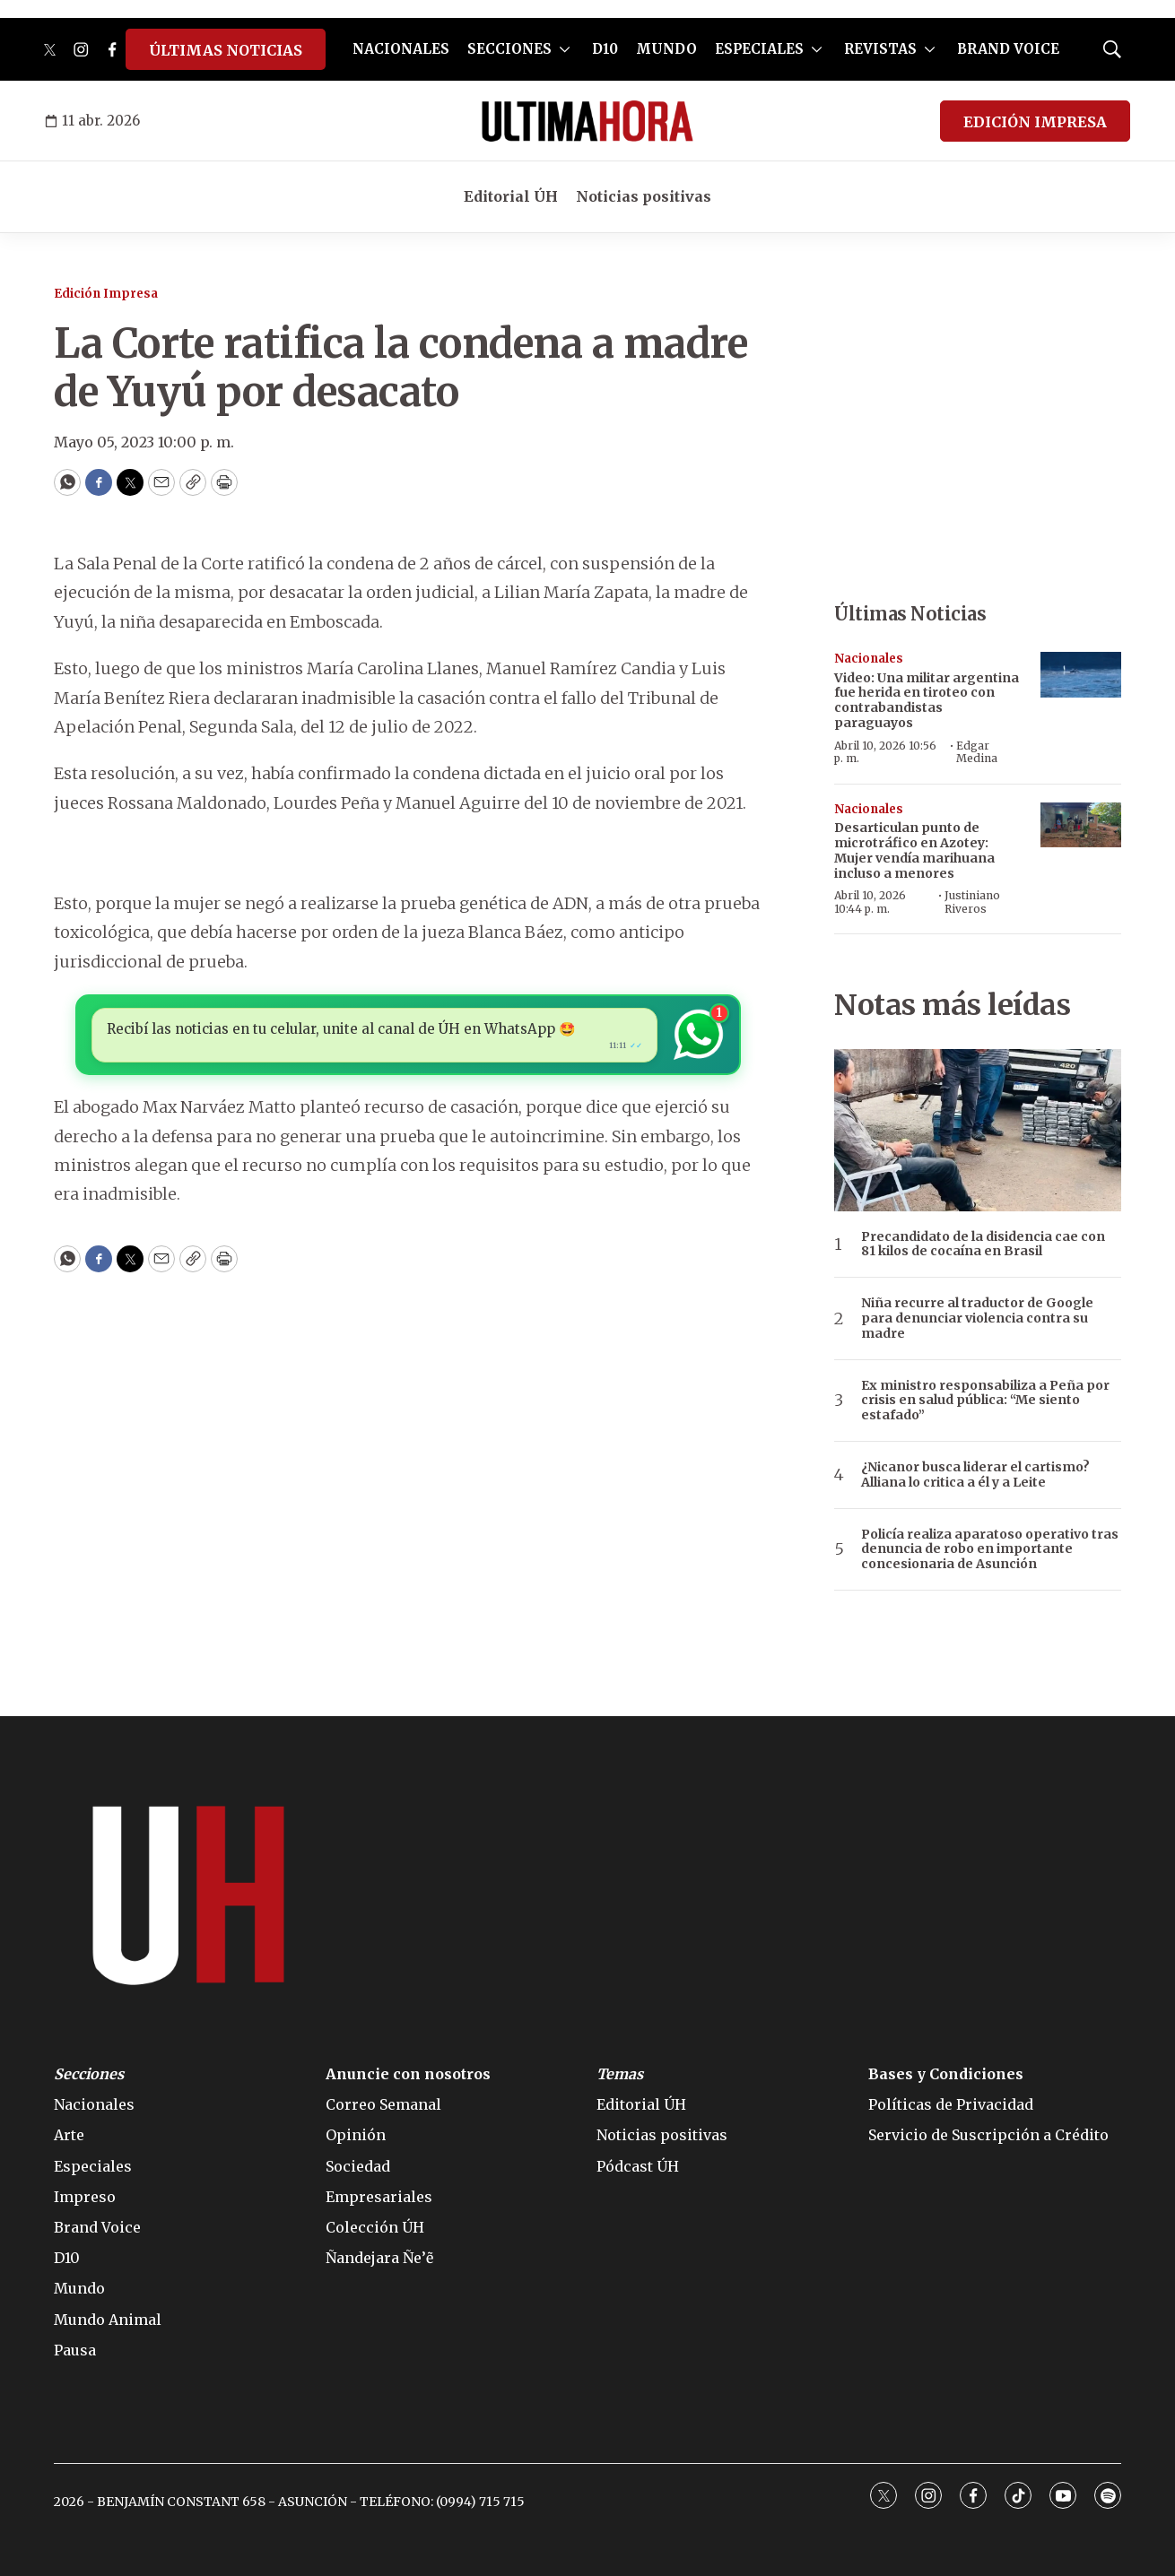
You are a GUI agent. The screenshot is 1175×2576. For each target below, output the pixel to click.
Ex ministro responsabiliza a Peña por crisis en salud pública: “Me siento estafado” (985, 1400)
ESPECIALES (759, 48)
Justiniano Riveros (972, 902)
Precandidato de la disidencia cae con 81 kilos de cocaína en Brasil (983, 1244)
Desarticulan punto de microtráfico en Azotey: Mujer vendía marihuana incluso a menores (914, 850)
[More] (565, 49)
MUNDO (666, 48)
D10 (605, 48)
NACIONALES (400, 48)
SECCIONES (509, 48)
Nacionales (868, 658)
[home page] (587, 121)
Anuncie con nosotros (408, 2074)
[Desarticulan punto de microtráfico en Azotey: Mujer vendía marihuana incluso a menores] (1080, 825)
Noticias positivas (643, 196)
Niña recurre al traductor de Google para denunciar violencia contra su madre (977, 1318)
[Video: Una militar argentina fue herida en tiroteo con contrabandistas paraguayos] (1080, 675)
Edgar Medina (976, 752)
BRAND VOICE (1008, 48)
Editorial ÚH (511, 196)
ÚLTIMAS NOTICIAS (225, 50)
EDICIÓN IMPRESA (1035, 122)
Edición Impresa (106, 293)
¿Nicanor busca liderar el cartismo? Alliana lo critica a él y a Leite (975, 1475)
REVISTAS (880, 48)
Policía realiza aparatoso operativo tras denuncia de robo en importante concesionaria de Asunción (989, 1549)
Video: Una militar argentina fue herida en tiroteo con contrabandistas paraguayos (926, 700)
